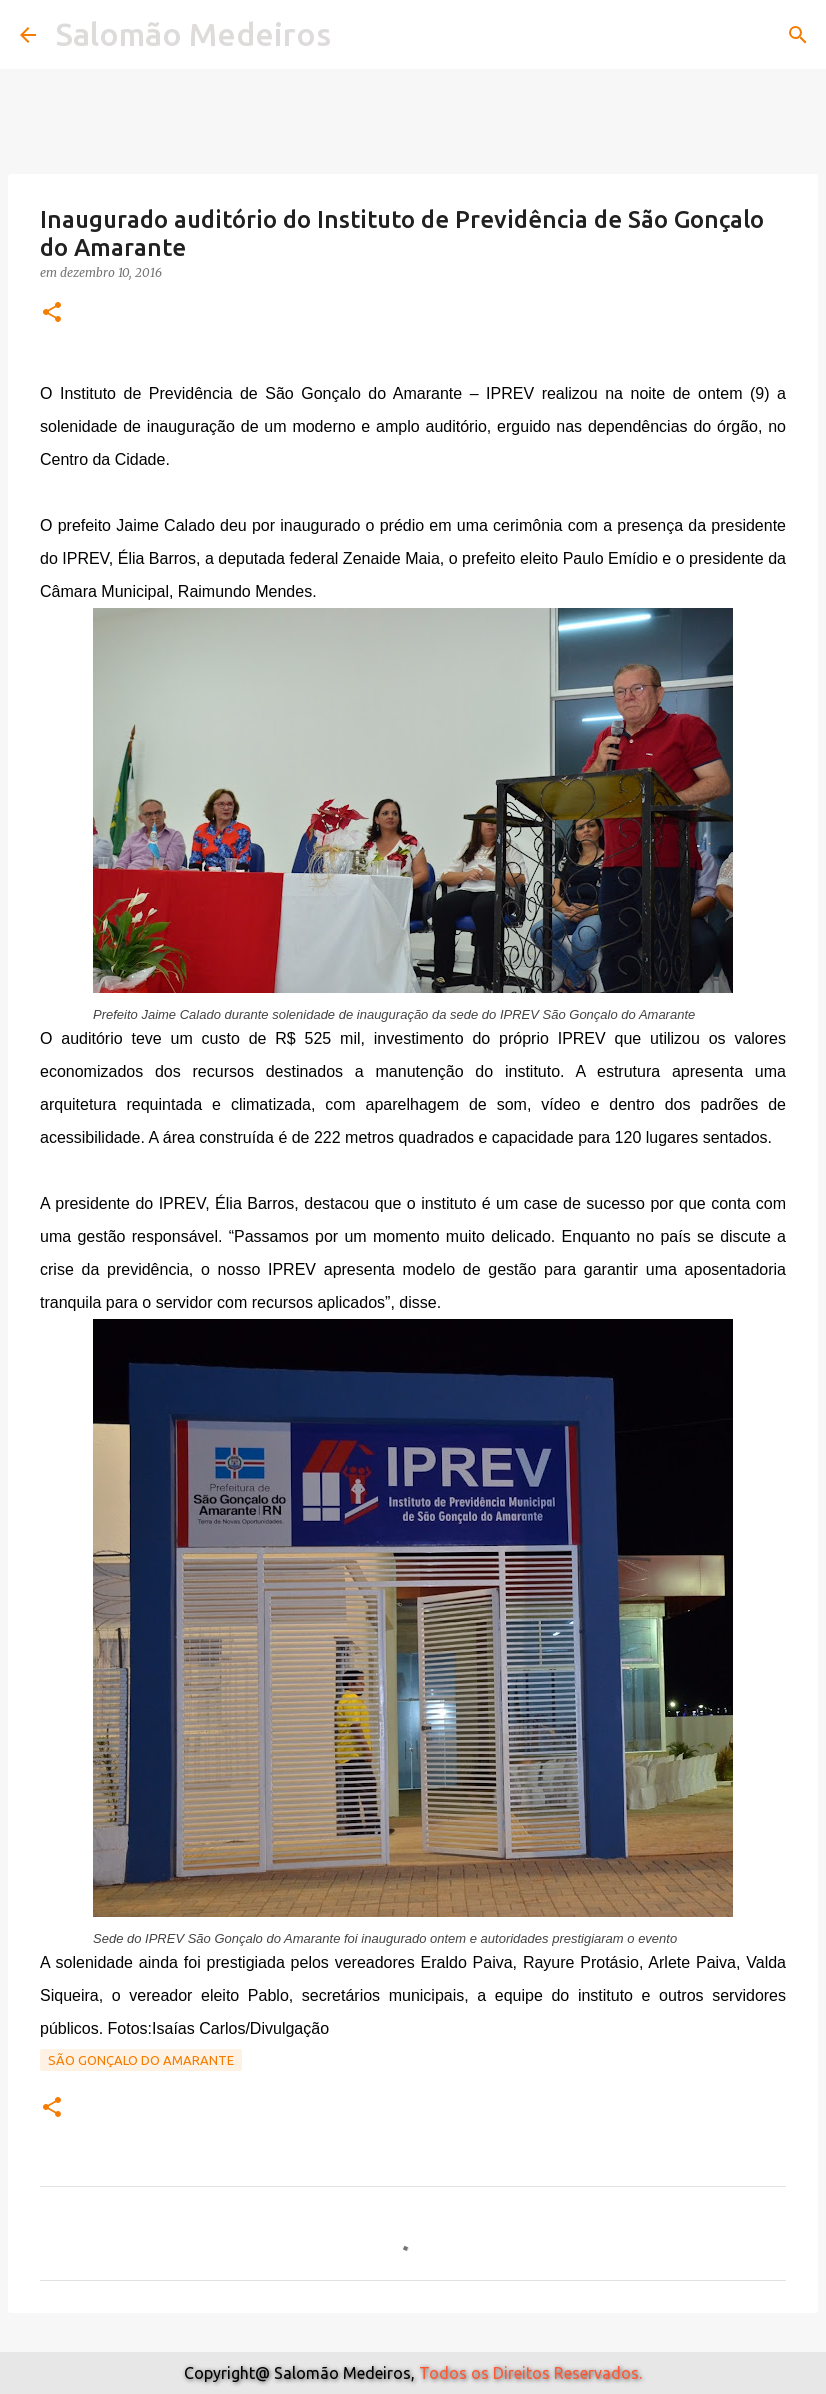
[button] (52, 313)
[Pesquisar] (798, 35)
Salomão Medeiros (193, 34)
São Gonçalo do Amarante (141, 2060)
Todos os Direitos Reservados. (530, 2373)
